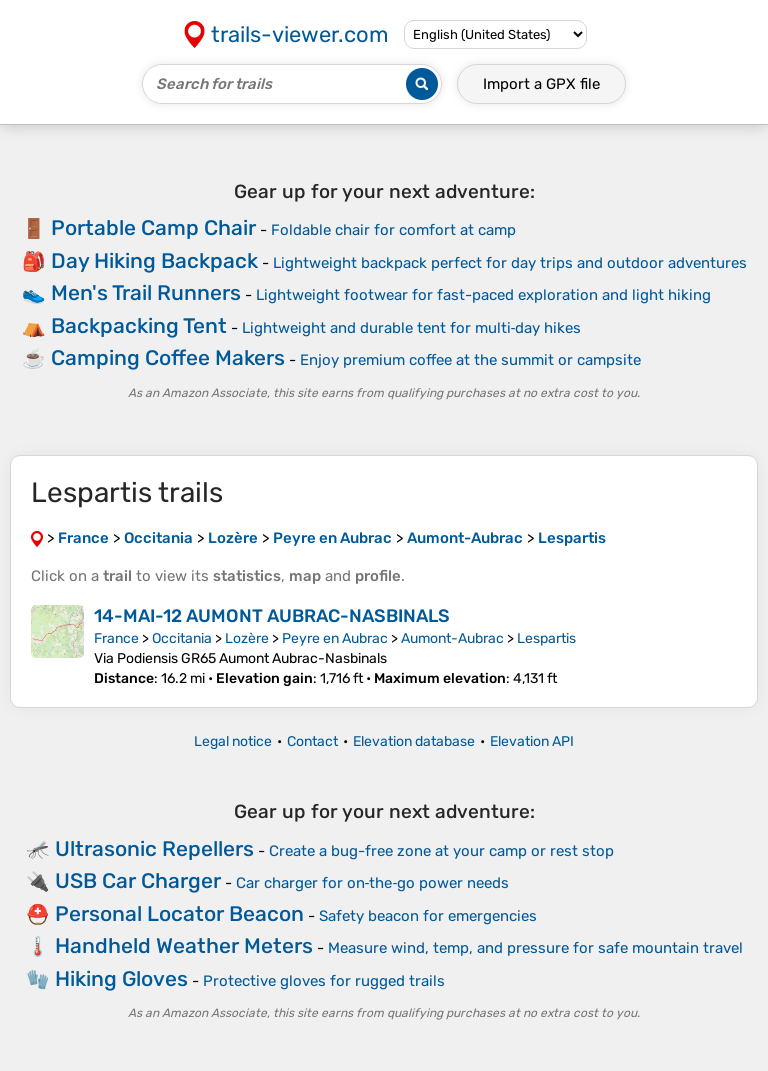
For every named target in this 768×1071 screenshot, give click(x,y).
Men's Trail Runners (146, 292)
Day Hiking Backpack (154, 260)
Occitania (182, 638)
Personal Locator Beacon (179, 913)
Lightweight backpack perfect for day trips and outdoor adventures (510, 263)
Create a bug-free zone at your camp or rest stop (441, 851)
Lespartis (546, 638)
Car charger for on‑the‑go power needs (373, 883)
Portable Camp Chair (153, 227)
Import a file (541, 84)
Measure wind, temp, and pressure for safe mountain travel (535, 948)
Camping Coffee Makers (168, 357)
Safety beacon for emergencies (428, 916)
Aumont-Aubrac (452, 638)
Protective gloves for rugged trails (324, 981)
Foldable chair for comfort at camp (393, 230)
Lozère (247, 638)
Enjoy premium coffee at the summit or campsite (470, 360)
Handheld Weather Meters (184, 945)
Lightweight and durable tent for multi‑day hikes (412, 328)
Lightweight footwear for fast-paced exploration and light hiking (483, 295)
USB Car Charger (138, 880)
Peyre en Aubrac (335, 638)
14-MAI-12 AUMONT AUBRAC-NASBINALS (272, 616)
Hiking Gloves (121, 978)
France (116, 638)
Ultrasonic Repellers (154, 848)
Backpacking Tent (139, 325)
